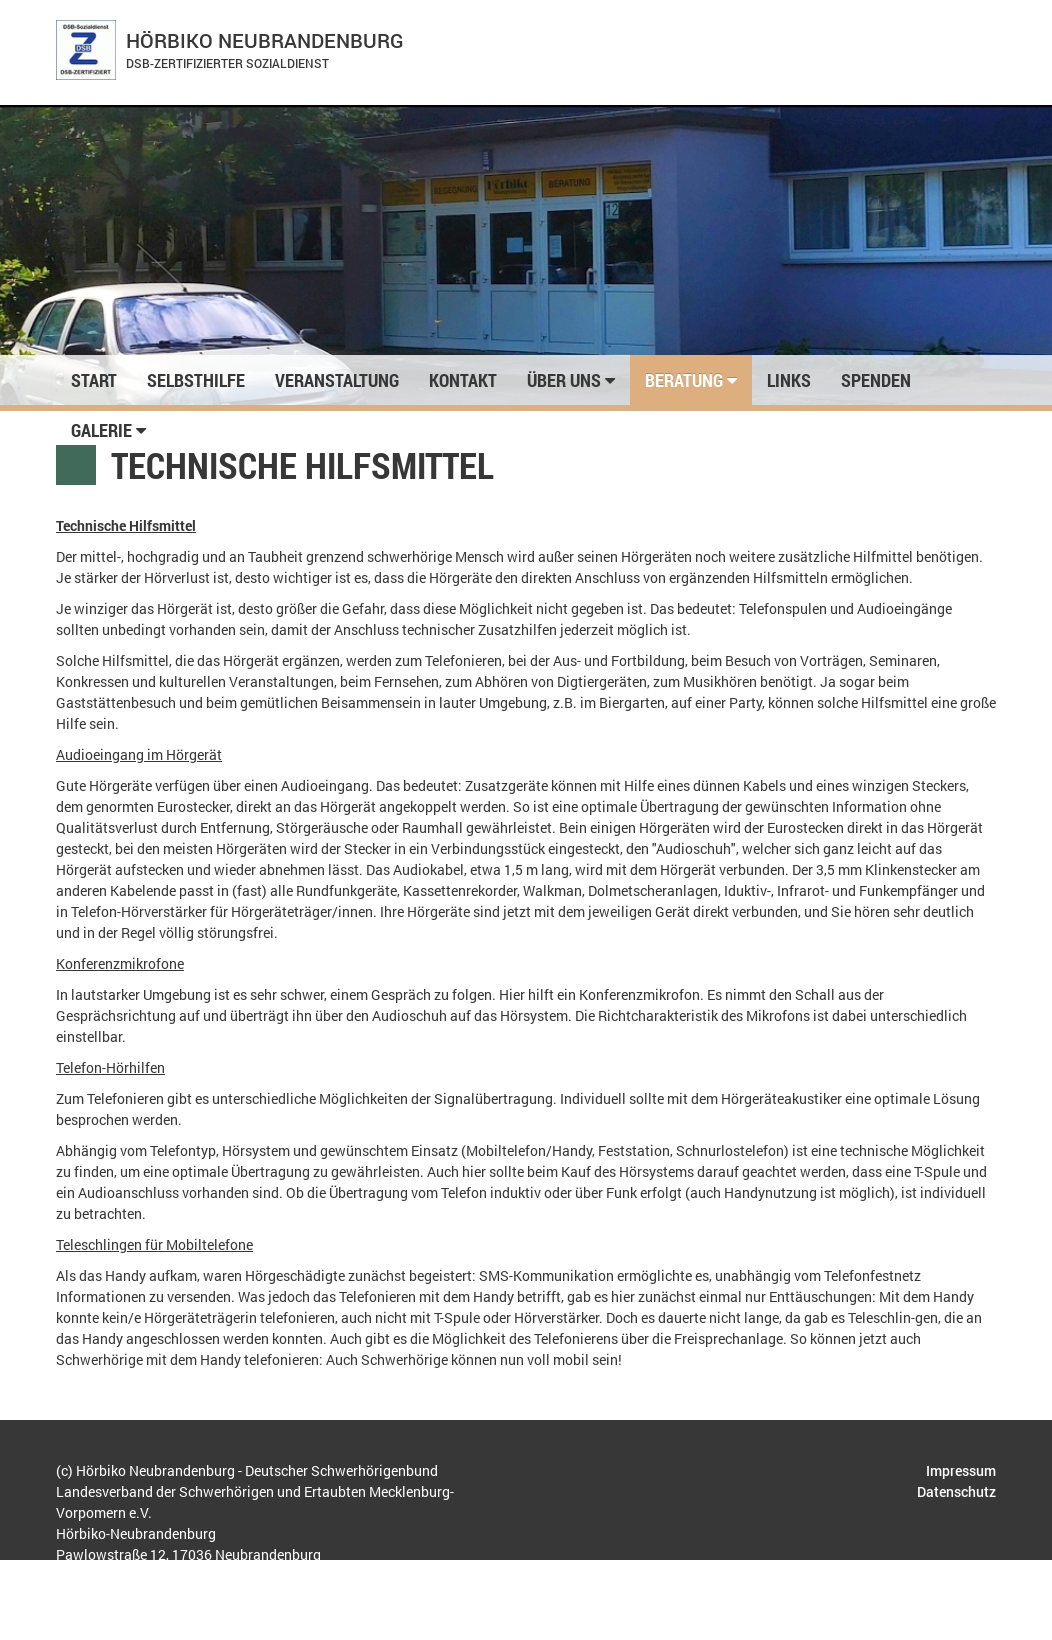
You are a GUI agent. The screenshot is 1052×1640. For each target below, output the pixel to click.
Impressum (961, 1470)
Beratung (691, 380)
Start (94, 380)
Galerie (108, 430)
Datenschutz (956, 1491)
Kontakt (463, 380)
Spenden (876, 380)
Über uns (571, 380)
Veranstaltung (337, 380)
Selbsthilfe (196, 380)
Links (789, 380)
